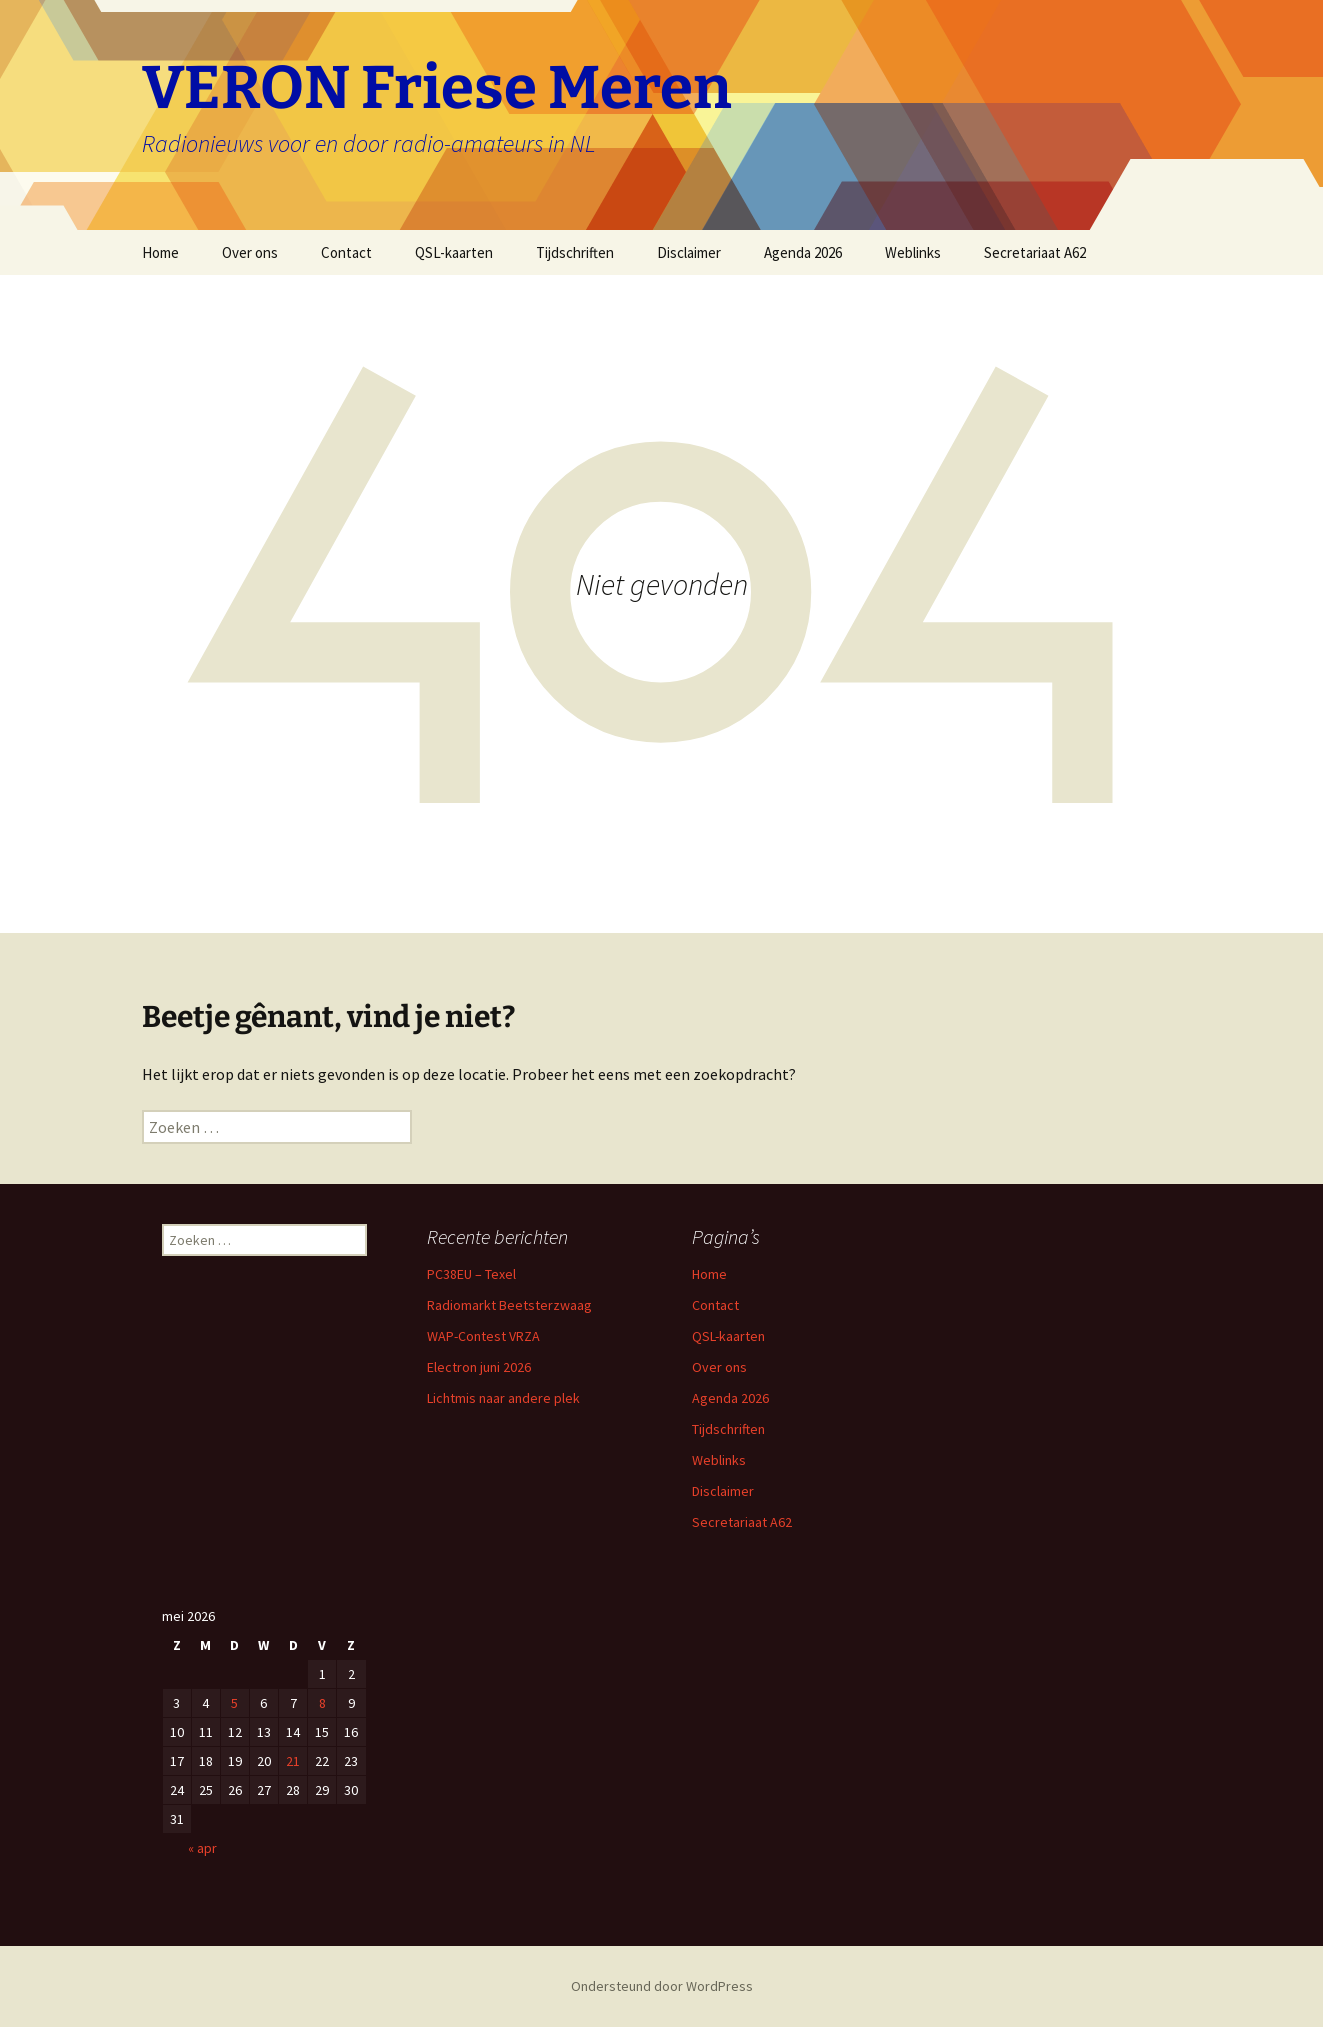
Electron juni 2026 (479, 1367)
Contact (346, 252)
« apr (202, 1848)
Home (160, 252)
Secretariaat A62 (1035, 252)
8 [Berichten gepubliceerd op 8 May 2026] (322, 1703)
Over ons (250, 252)
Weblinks (913, 252)
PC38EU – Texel (471, 1274)
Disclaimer (689, 252)
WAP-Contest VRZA (483, 1336)
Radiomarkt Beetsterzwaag (509, 1305)
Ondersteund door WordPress (662, 1986)
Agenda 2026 (803, 252)
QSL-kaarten (454, 252)
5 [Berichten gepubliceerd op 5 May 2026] (234, 1703)
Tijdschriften (575, 252)
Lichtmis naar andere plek (503, 1398)
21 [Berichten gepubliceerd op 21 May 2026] (293, 1761)
